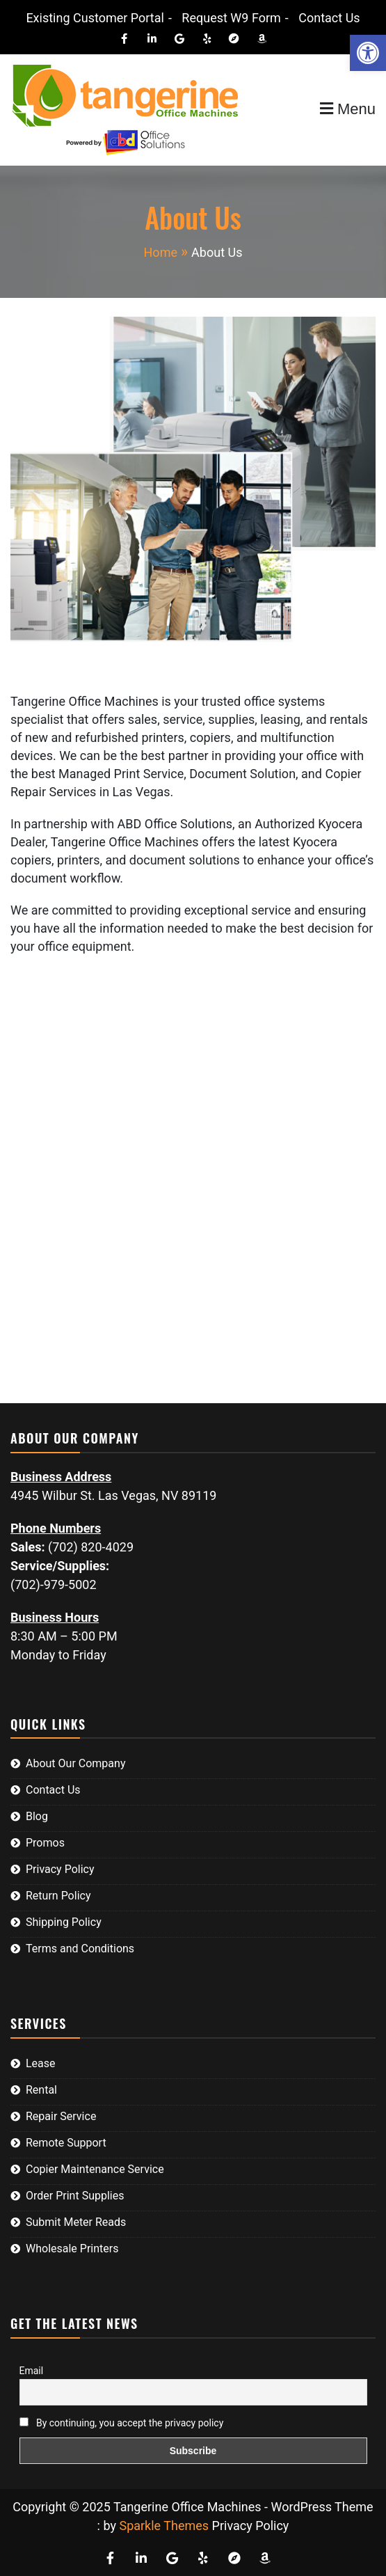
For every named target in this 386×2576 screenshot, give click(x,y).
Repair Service (61, 2116)
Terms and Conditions (80, 1948)
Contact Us (329, 17)
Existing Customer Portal (95, 17)
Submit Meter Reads (76, 2222)
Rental (41, 2089)
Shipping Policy (64, 1922)
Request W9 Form (231, 17)
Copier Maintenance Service (95, 2169)
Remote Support (66, 2142)
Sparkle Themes (164, 2525)
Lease (41, 2063)
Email (31, 2370)
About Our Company (75, 1763)
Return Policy (58, 1895)
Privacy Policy (60, 1869)
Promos (45, 1842)
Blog (37, 1816)
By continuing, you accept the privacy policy (121, 2422)
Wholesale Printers (72, 2248)
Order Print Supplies (75, 2195)
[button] (368, 53)
